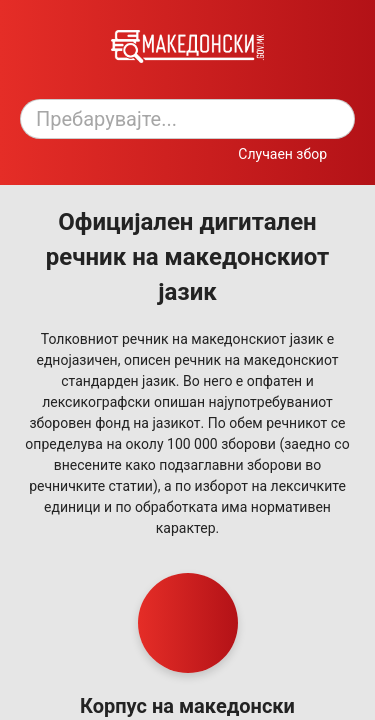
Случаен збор (282, 154)
